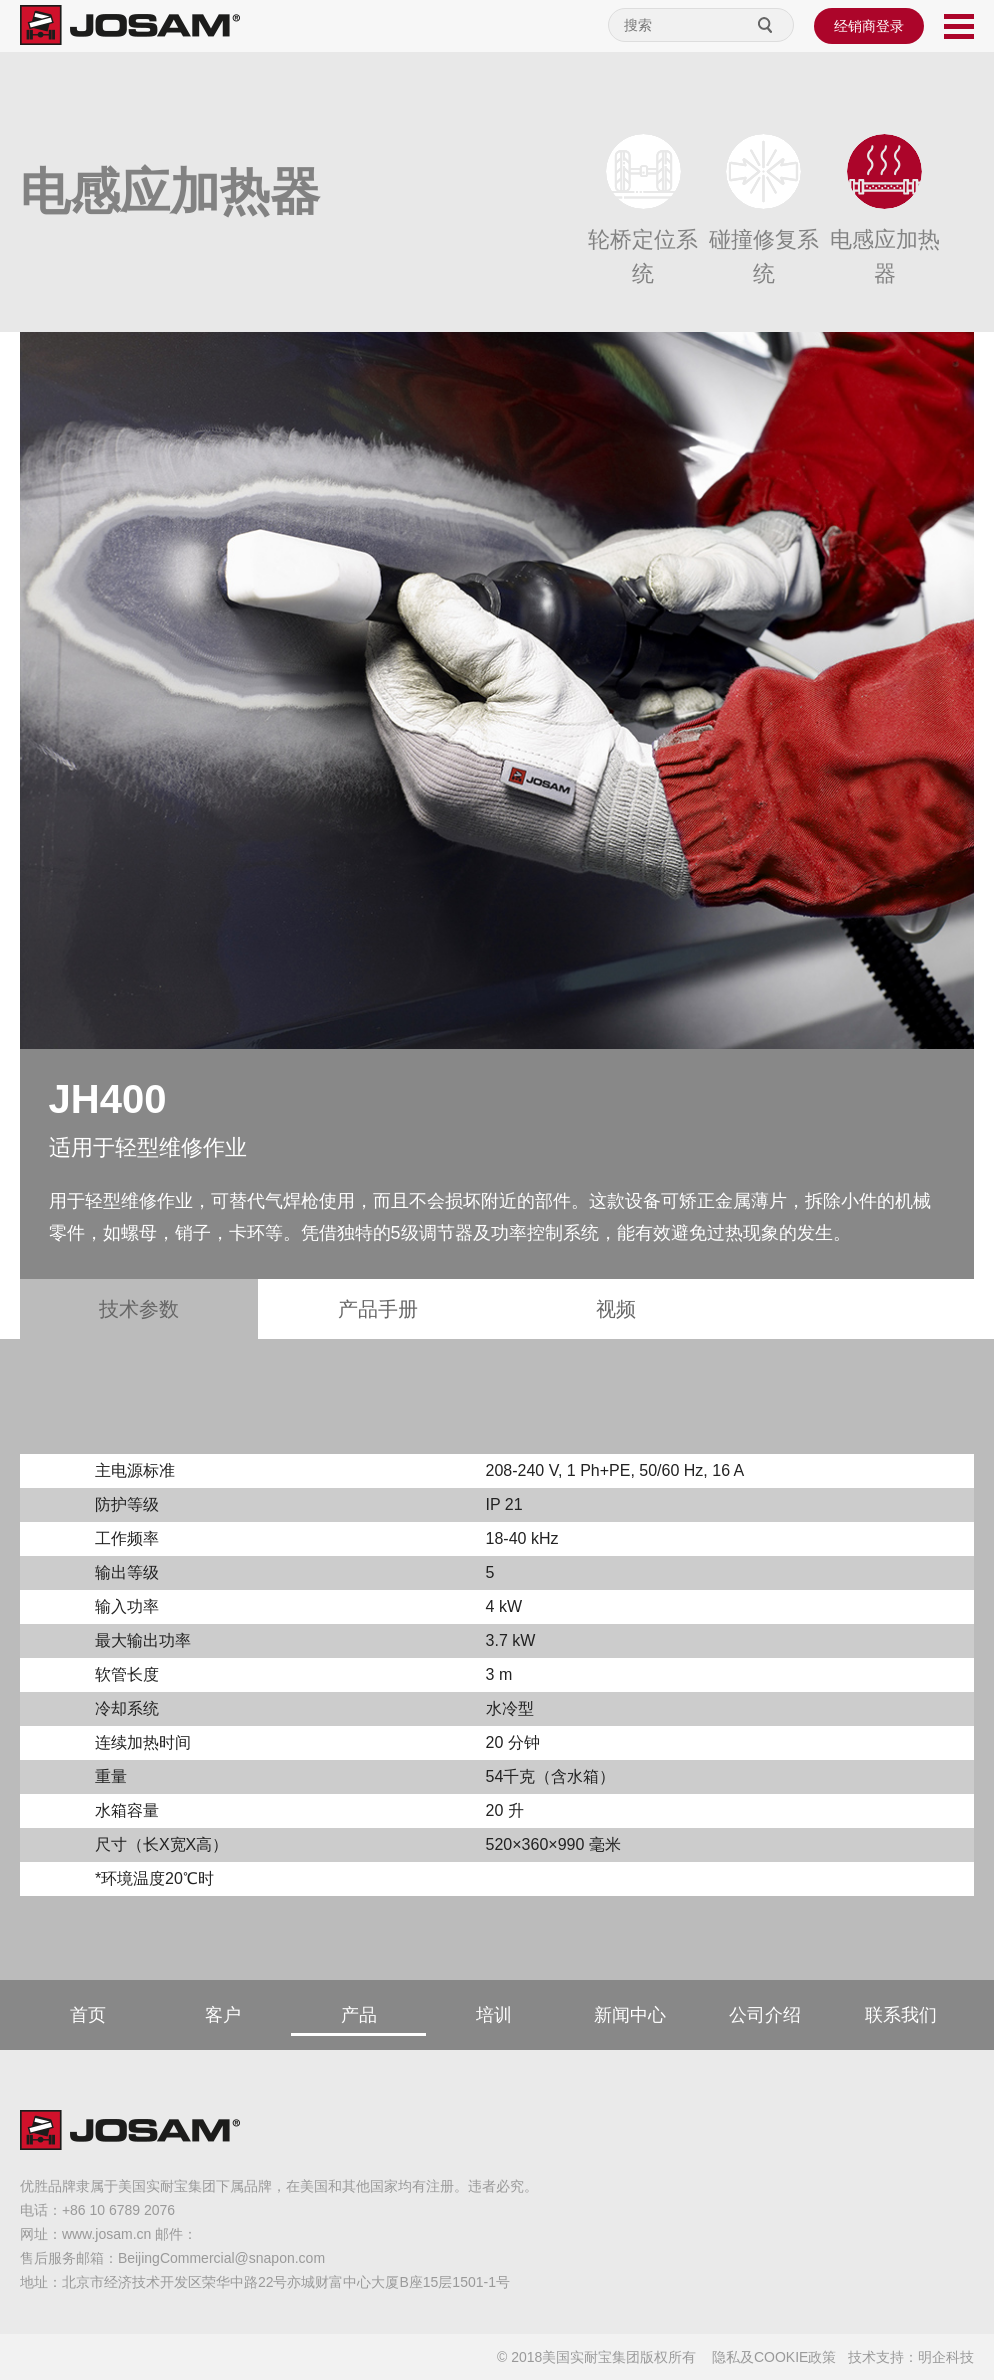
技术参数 (139, 1309)
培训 (494, 2015)
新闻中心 (630, 2015)
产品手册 (378, 1309)
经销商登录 (869, 26)
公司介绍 (765, 2015)
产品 (359, 2015)
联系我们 (901, 2015)
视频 (616, 1309)
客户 (223, 2015)
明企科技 (946, 2357)
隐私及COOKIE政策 (774, 2357)
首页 (88, 2015)
